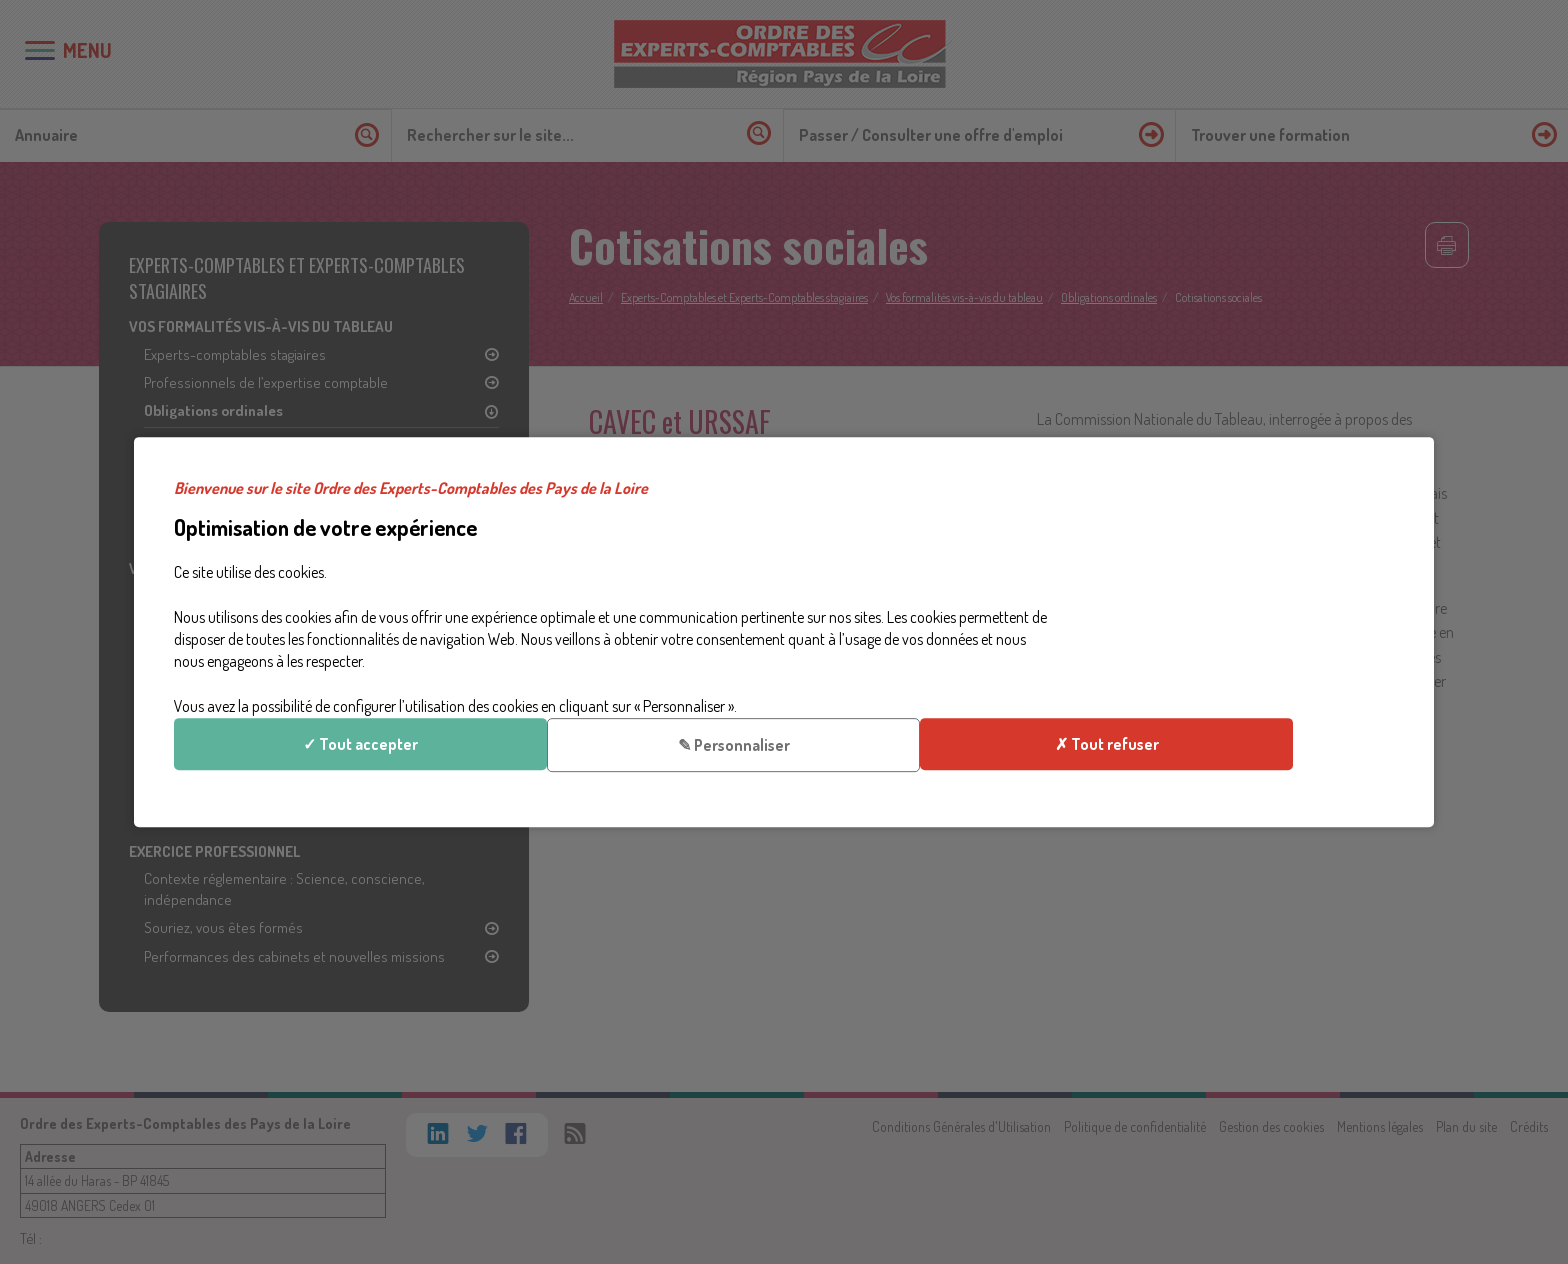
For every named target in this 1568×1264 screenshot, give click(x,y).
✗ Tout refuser (1241, 675)
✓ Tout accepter (1241, 538)
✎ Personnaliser (1241, 607)
